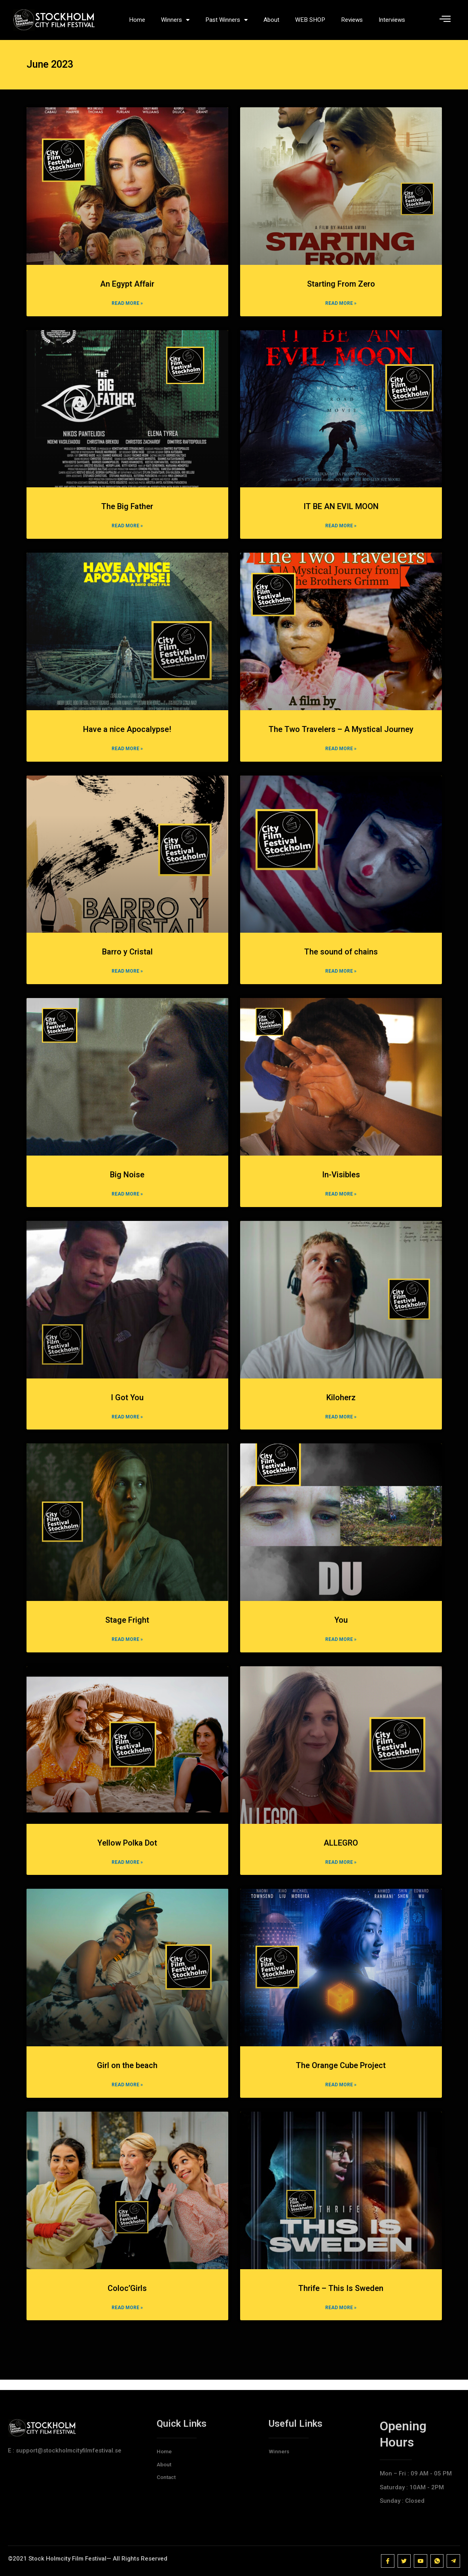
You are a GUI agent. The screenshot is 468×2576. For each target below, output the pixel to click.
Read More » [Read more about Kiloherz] (340, 1425)
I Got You (127, 1405)
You (341, 1628)
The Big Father (127, 513)
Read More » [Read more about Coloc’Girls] (127, 2317)
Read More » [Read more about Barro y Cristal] (127, 978)
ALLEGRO (341, 1851)
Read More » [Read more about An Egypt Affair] (127, 309)
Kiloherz (341, 1405)
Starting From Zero (341, 290)
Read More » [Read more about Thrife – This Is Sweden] (340, 2317)
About (271, 19)
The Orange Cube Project (341, 2074)
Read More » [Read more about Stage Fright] (127, 1648)
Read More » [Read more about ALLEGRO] (340, 1871)
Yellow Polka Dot (127, 1851)
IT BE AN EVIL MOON (341, 513)
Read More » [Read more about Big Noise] (127, 1202)
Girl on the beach (127, 2074)
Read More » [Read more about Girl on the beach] (127, 2094)
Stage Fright (127, 1628)
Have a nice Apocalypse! (127, 736)
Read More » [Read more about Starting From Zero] (340, 309)
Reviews (352, 19)
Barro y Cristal (127, 959)
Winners (175, 20)
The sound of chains (341, 959)
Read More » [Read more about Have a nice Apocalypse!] (127, 756)
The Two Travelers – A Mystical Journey (341, 736)
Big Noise (127, 1182)
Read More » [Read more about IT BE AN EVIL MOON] (340, 532)
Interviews (392, 19)
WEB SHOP (310, 19)
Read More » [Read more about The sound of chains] (340, 978)
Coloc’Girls (127, 2298)
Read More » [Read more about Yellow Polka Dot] (127, 1871)
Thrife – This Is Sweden (340, 2298)
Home (137, 19)
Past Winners (226, 20)
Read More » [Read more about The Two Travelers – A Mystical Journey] (340, 756)
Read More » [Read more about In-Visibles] (340, 1202)
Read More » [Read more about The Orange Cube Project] (340, 2094)
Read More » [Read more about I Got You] (127, 1425)
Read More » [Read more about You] (340, 1648)
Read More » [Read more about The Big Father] (127, 532)
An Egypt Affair (127, 290)
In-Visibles (341, 1182)
